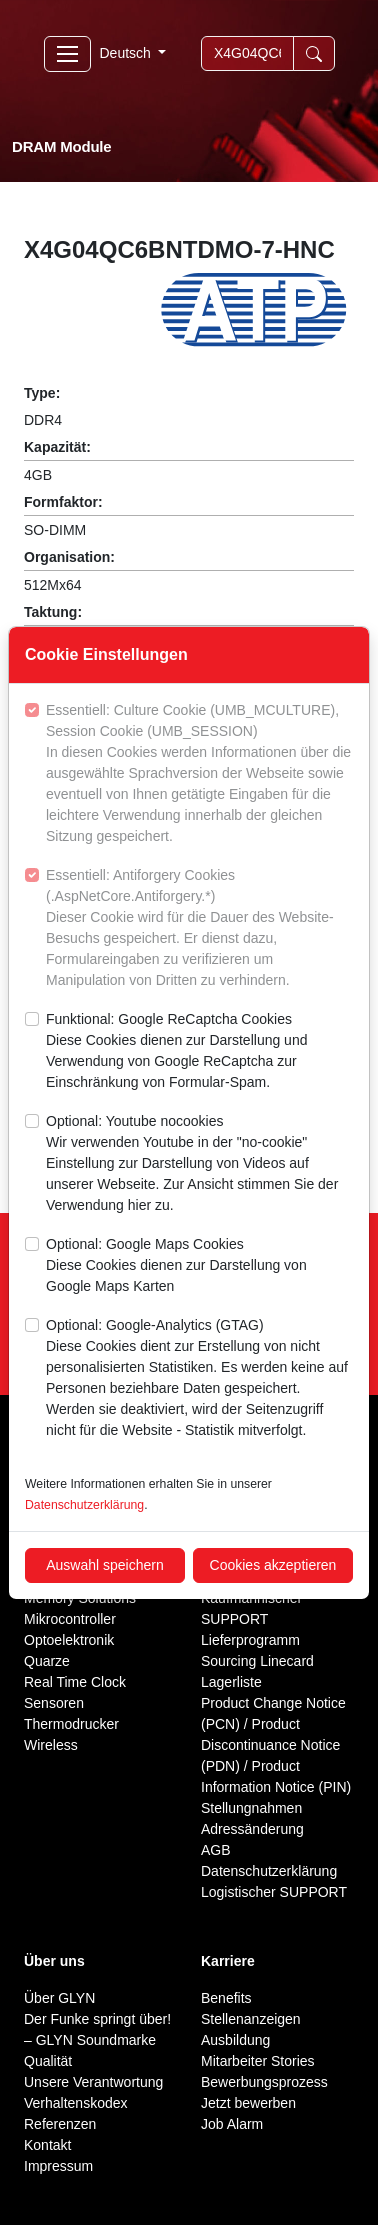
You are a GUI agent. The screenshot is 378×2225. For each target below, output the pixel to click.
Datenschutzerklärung (84, 1505)
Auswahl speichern (105, 1565)
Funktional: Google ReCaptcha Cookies (199, 1052)
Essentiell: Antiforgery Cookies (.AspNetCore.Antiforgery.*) (199, 929)
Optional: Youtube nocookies (199, 1164)
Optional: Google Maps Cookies (199, 1266)
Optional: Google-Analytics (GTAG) (199, 1379)
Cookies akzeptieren (273, 1565)
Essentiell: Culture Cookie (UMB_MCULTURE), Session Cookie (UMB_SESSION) (199, 774)
